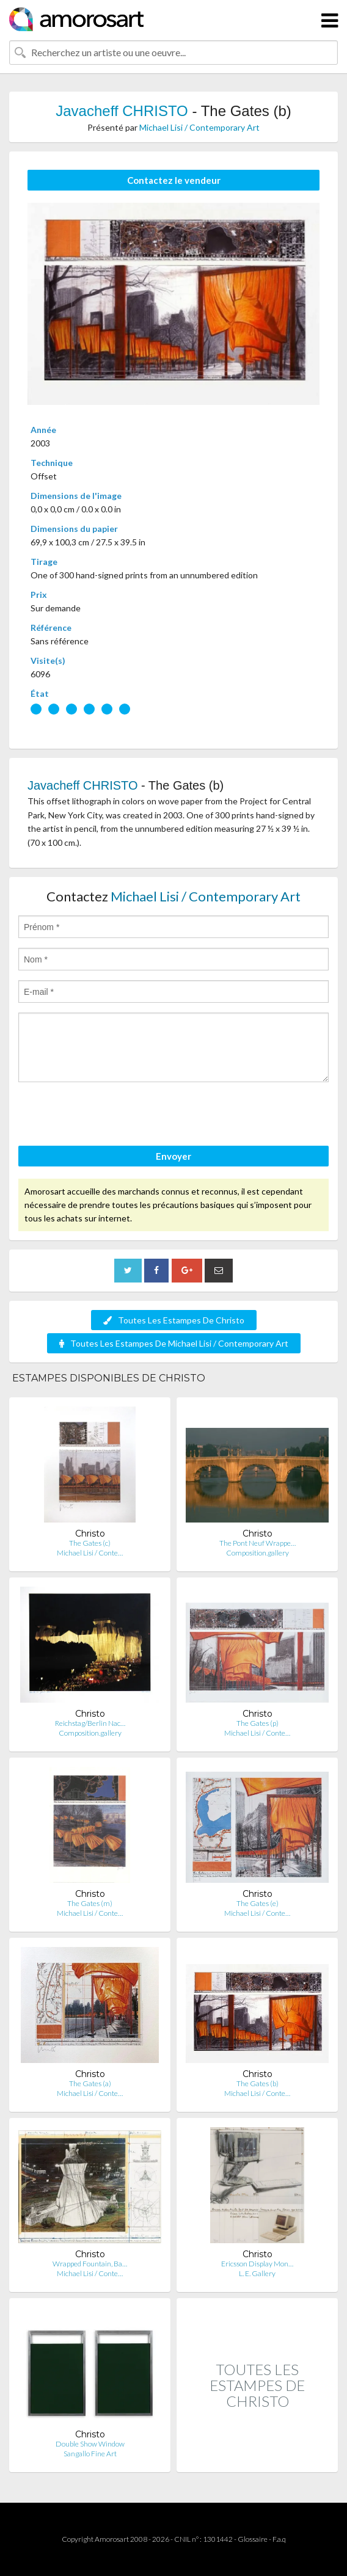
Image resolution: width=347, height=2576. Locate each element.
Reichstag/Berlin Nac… (90, 1723)
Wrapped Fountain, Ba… (90, 2263)
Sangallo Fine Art (90, 2453)
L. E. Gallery (257, 2273)
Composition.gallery (257, 1552)
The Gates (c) (90, 1543)
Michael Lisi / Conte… (90, 1552)
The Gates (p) (257, 1723)
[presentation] (111, 1116)
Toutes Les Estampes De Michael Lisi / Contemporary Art (173, 1343)
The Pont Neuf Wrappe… (257, 1543)
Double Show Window (90, 2443)
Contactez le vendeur (174, 180)
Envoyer (173, 1156)
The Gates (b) (257, 2083)
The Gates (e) (257, 1903)
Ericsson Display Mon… (257, 2263)
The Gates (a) (90, 2083)
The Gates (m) (89, 1903)
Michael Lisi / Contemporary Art (199, 127)
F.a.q (279, 2539)
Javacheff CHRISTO (122, 111)
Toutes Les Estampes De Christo (173, 1320)
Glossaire (253, 2539)
